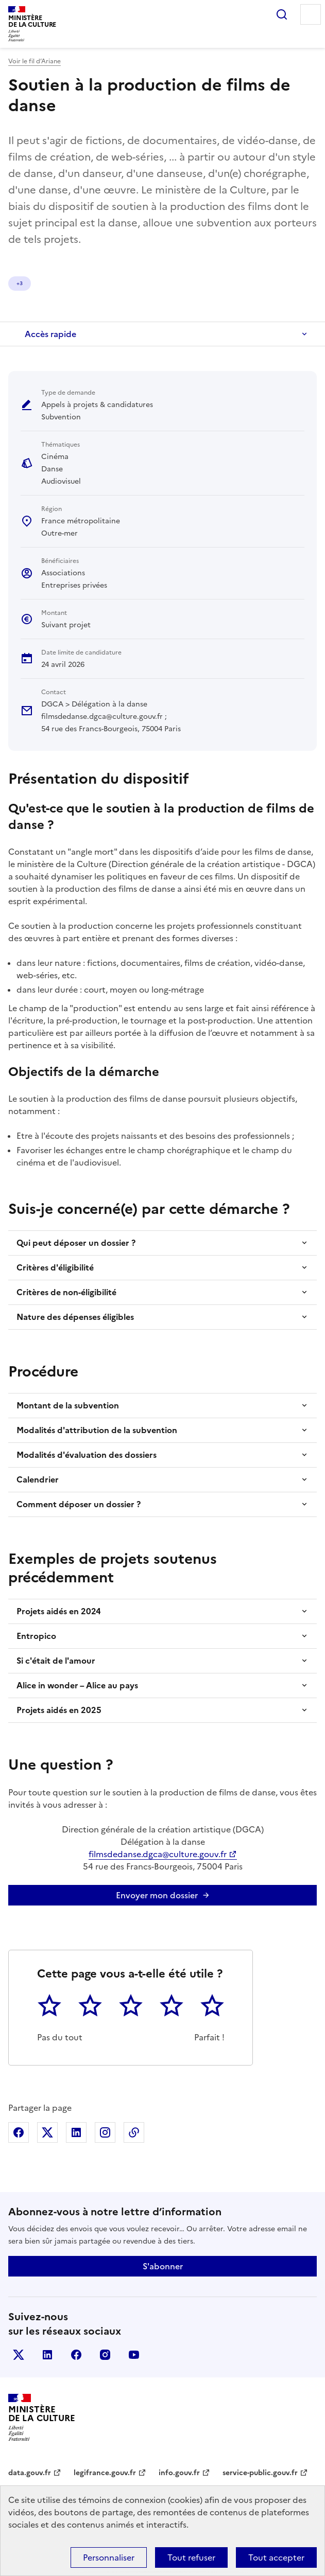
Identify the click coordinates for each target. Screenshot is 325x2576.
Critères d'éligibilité (55, 1267)
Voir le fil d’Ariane (34, 61)
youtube (134, 2354)
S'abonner (163, 2266)
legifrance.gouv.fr (105, 2472)
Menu (310, 14)
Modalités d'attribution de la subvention (96, 1430)
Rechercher (281, 14)
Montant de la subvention (67, 1405)
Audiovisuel (107, 283)
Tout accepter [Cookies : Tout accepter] (276, 2557)
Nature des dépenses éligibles (75, 1317)
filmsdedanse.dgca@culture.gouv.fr (158, 1854)
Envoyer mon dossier (157, 1895)
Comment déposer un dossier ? (78, 1504)
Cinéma (26, 283)
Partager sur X (47, 2132)
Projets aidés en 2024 (58, 1611)
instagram (105, 2354)
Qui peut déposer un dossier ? (75, 1243)
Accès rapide (50, 334)
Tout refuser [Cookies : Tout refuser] (191, 2557)
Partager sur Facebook (18, 2132)
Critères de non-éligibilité (66, 1292)
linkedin (47, 2354)
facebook (76, 2354)
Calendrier (37, 1479)
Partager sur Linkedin (76, 2132)
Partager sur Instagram (105, 2132)
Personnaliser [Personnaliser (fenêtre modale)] (108, 2557)
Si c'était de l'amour (55, 1660)
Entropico (36, 1636)
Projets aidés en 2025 (58, 1710)
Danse (64, 283)
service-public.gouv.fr (260, 2472)
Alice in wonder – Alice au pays (77, 1685)
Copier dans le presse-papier (134, 2132)
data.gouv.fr (29, 2472)
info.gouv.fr (179, 2472)
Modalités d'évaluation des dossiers (86, 1455)
